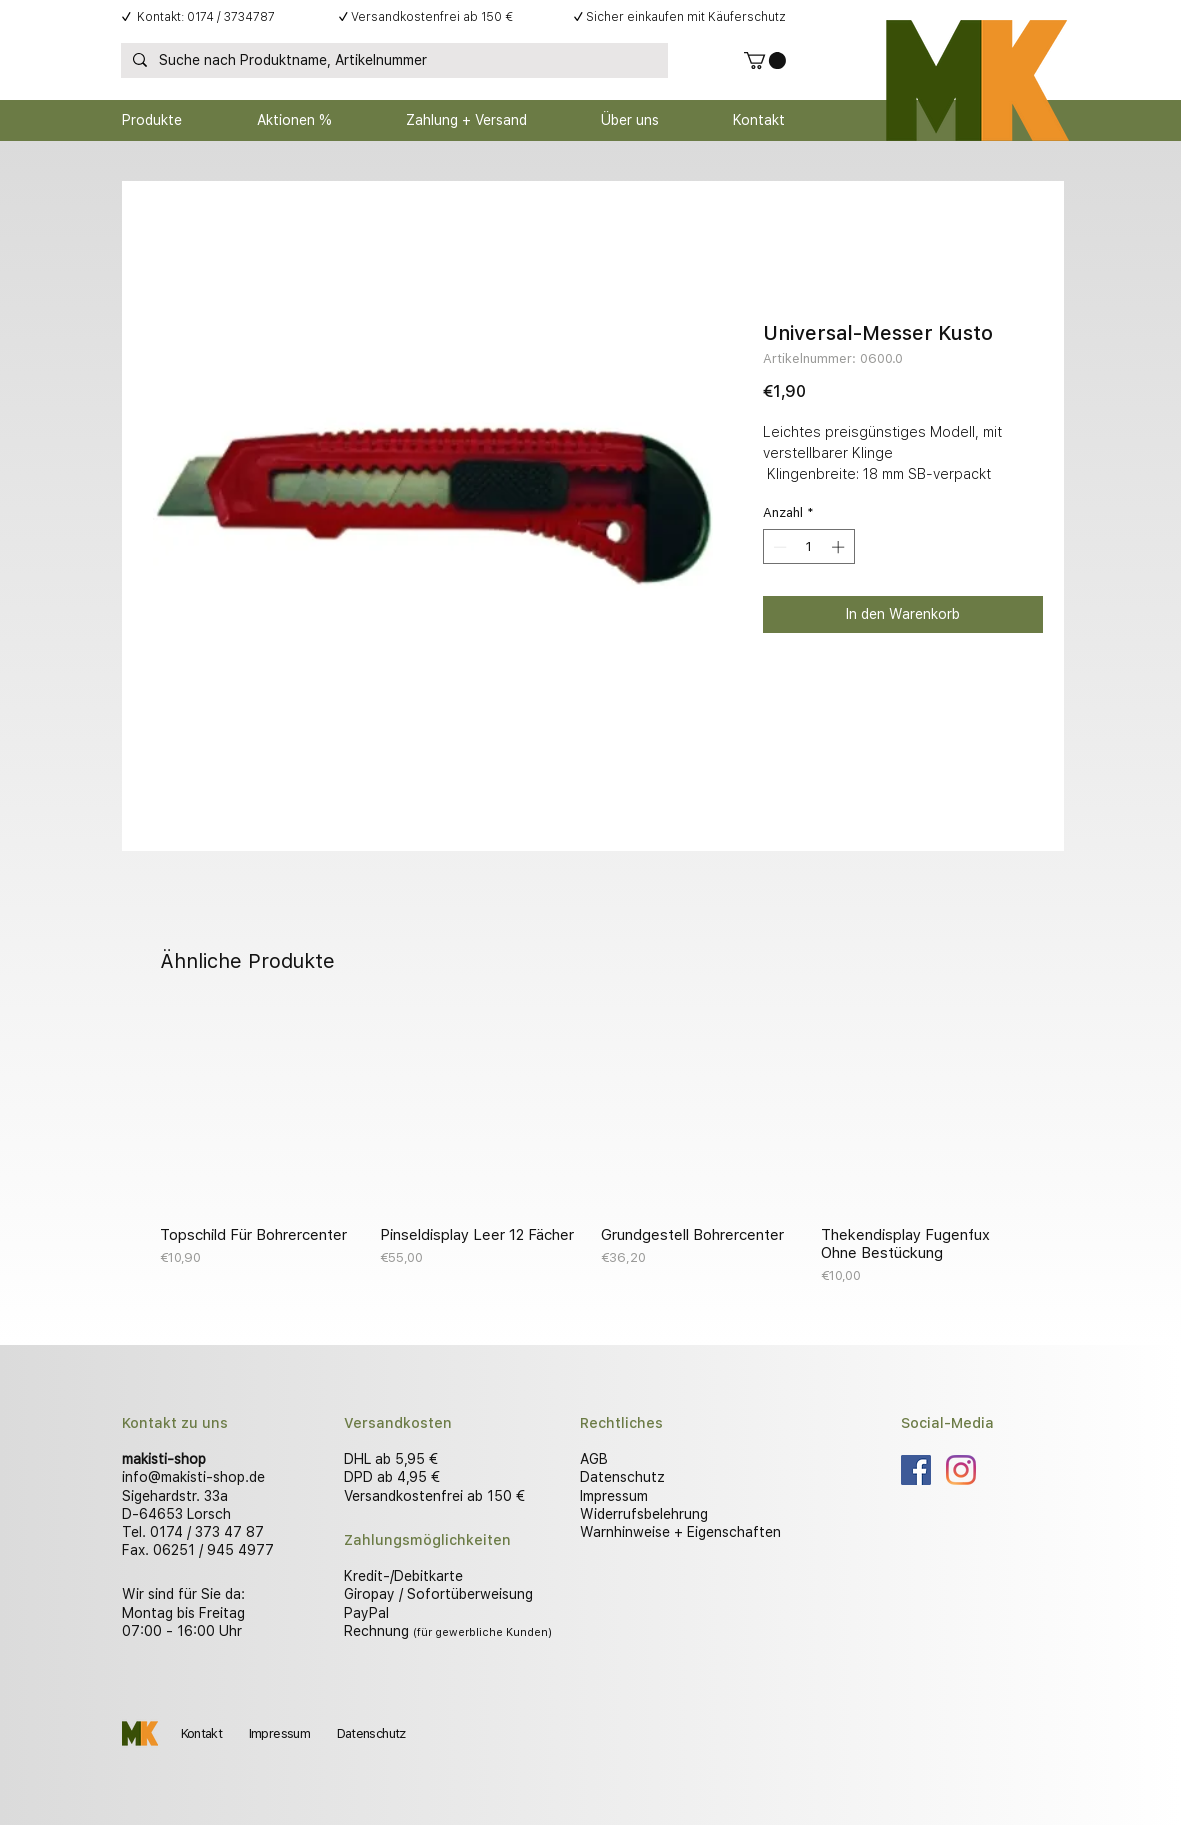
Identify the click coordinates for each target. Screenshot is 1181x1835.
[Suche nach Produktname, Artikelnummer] (392, 61)
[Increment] (840, 547)
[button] (765, 60)
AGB (594, 1459)
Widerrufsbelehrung (644, 1514)
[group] (591, 1148)
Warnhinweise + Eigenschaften (680, 1532)
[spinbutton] (808, 547)
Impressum (614, 1496)
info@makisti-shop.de (193, 1477)
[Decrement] (778, 547)
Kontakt (201, 1733)
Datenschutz (622, 1477)
